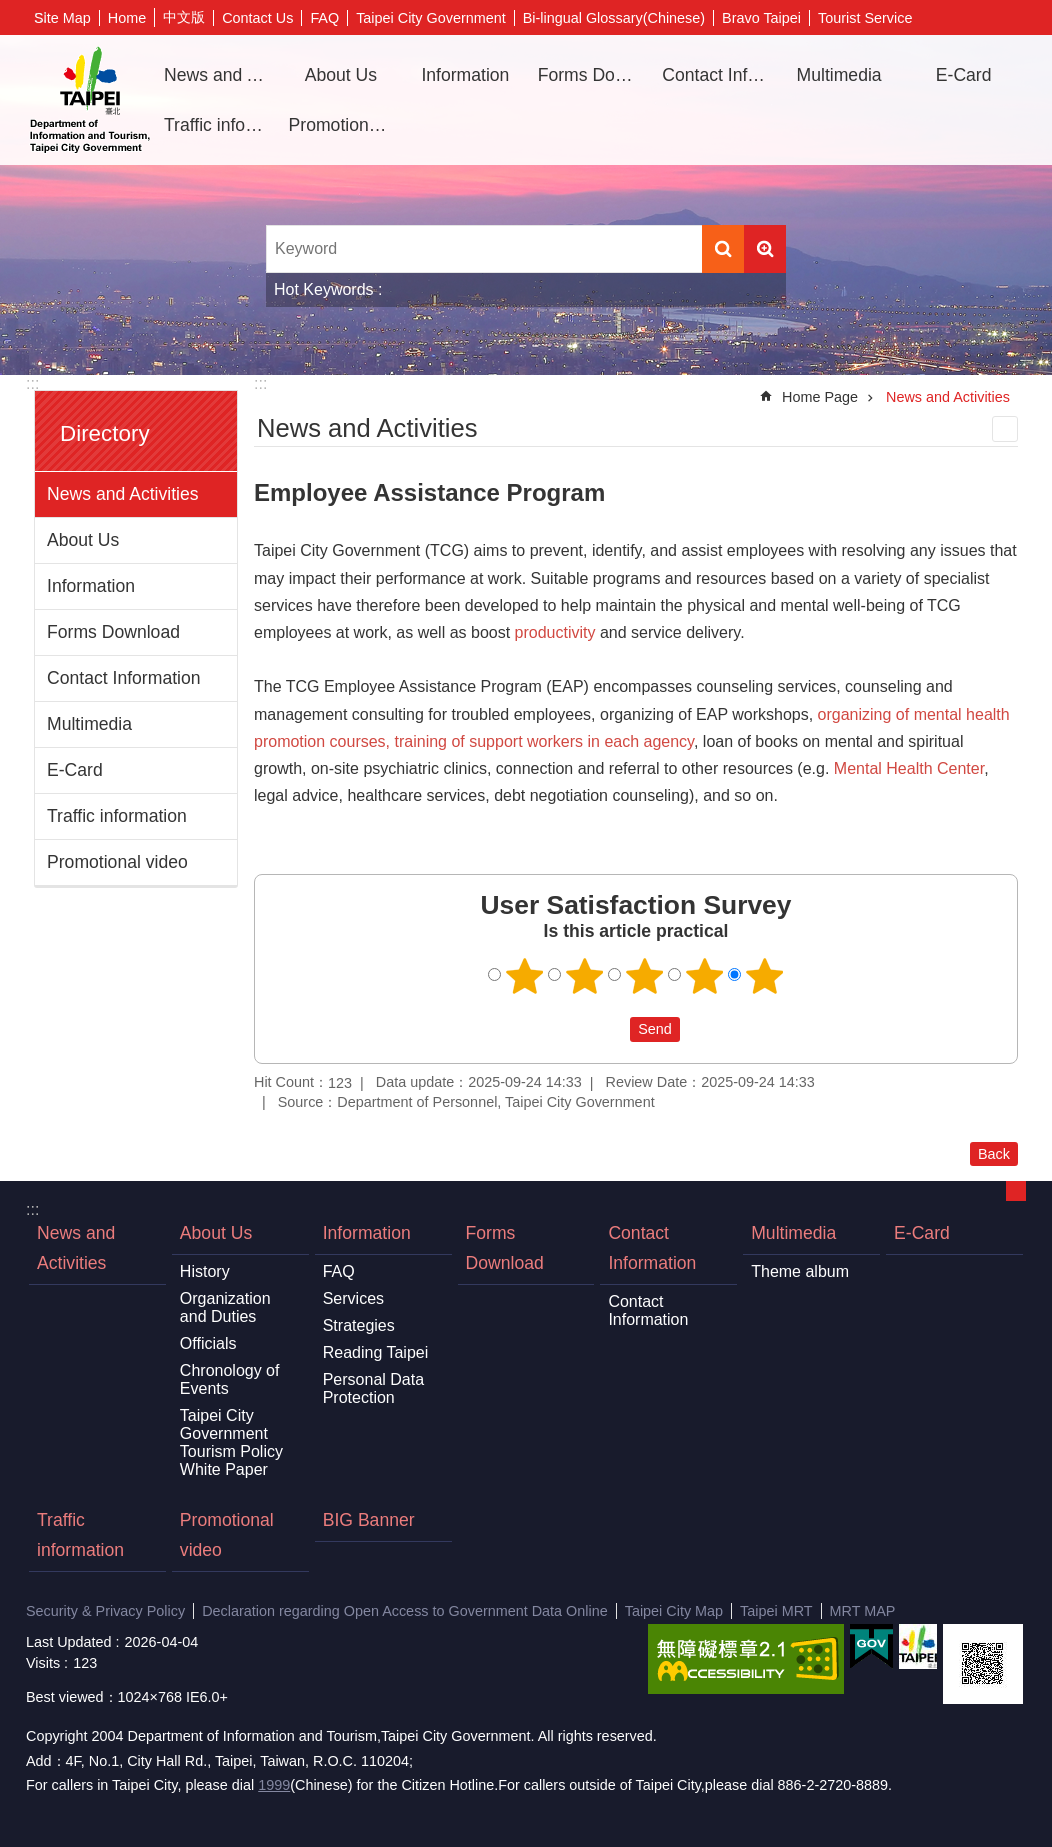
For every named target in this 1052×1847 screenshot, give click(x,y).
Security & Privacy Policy (105, 1611)
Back (994, 1154)
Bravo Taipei (761, 18)
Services (353, 1298)
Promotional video (344, 125)
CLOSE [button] (1016, 1191)
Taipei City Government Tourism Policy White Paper (231, 1442)
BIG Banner (369, 1520)
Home (127, 18)
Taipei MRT (776, 1611)
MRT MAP (863, 1611)
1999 (274, 1785)
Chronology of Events (230, 1379)
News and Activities (219, 75)
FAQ (324, 18)
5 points (765, 976)
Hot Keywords (324, 289)
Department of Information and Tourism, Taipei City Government (90, 100)
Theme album (800, 1271)
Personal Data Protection (373, 1388)
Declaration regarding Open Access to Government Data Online (405, 1611)
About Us (83, 540)
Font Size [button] (1011, 18)
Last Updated (69, 1642)
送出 (611, 1029)
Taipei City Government (431, 18)
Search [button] (723, 249)
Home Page (820, 397)
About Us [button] (341, 75)
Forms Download (593, 75)
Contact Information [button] (717, 75)
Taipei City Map (674, 1611)
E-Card (964, 75)
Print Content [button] (1005, 429)
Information (91, 586)
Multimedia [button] (839, 75)
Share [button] (981, 18)
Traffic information (219, 125)
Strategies (359, 1325)
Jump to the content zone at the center (10, 10)
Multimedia (89, 724)
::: (32, 383)
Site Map (62, 18)
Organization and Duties (225, 1307)
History (205, 1271)
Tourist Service (865, 18)
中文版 (184, 17)
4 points (705, 976)
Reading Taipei (376, 1352)
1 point (525, 976)
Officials (208, 1343)
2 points (585, 976)
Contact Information (124, 678)
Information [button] (465, 75)
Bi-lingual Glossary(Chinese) (614, 18)
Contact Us (257, 18)
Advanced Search (765, 249)
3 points (645, 976)
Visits (43, 1663)
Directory (105, 433)
